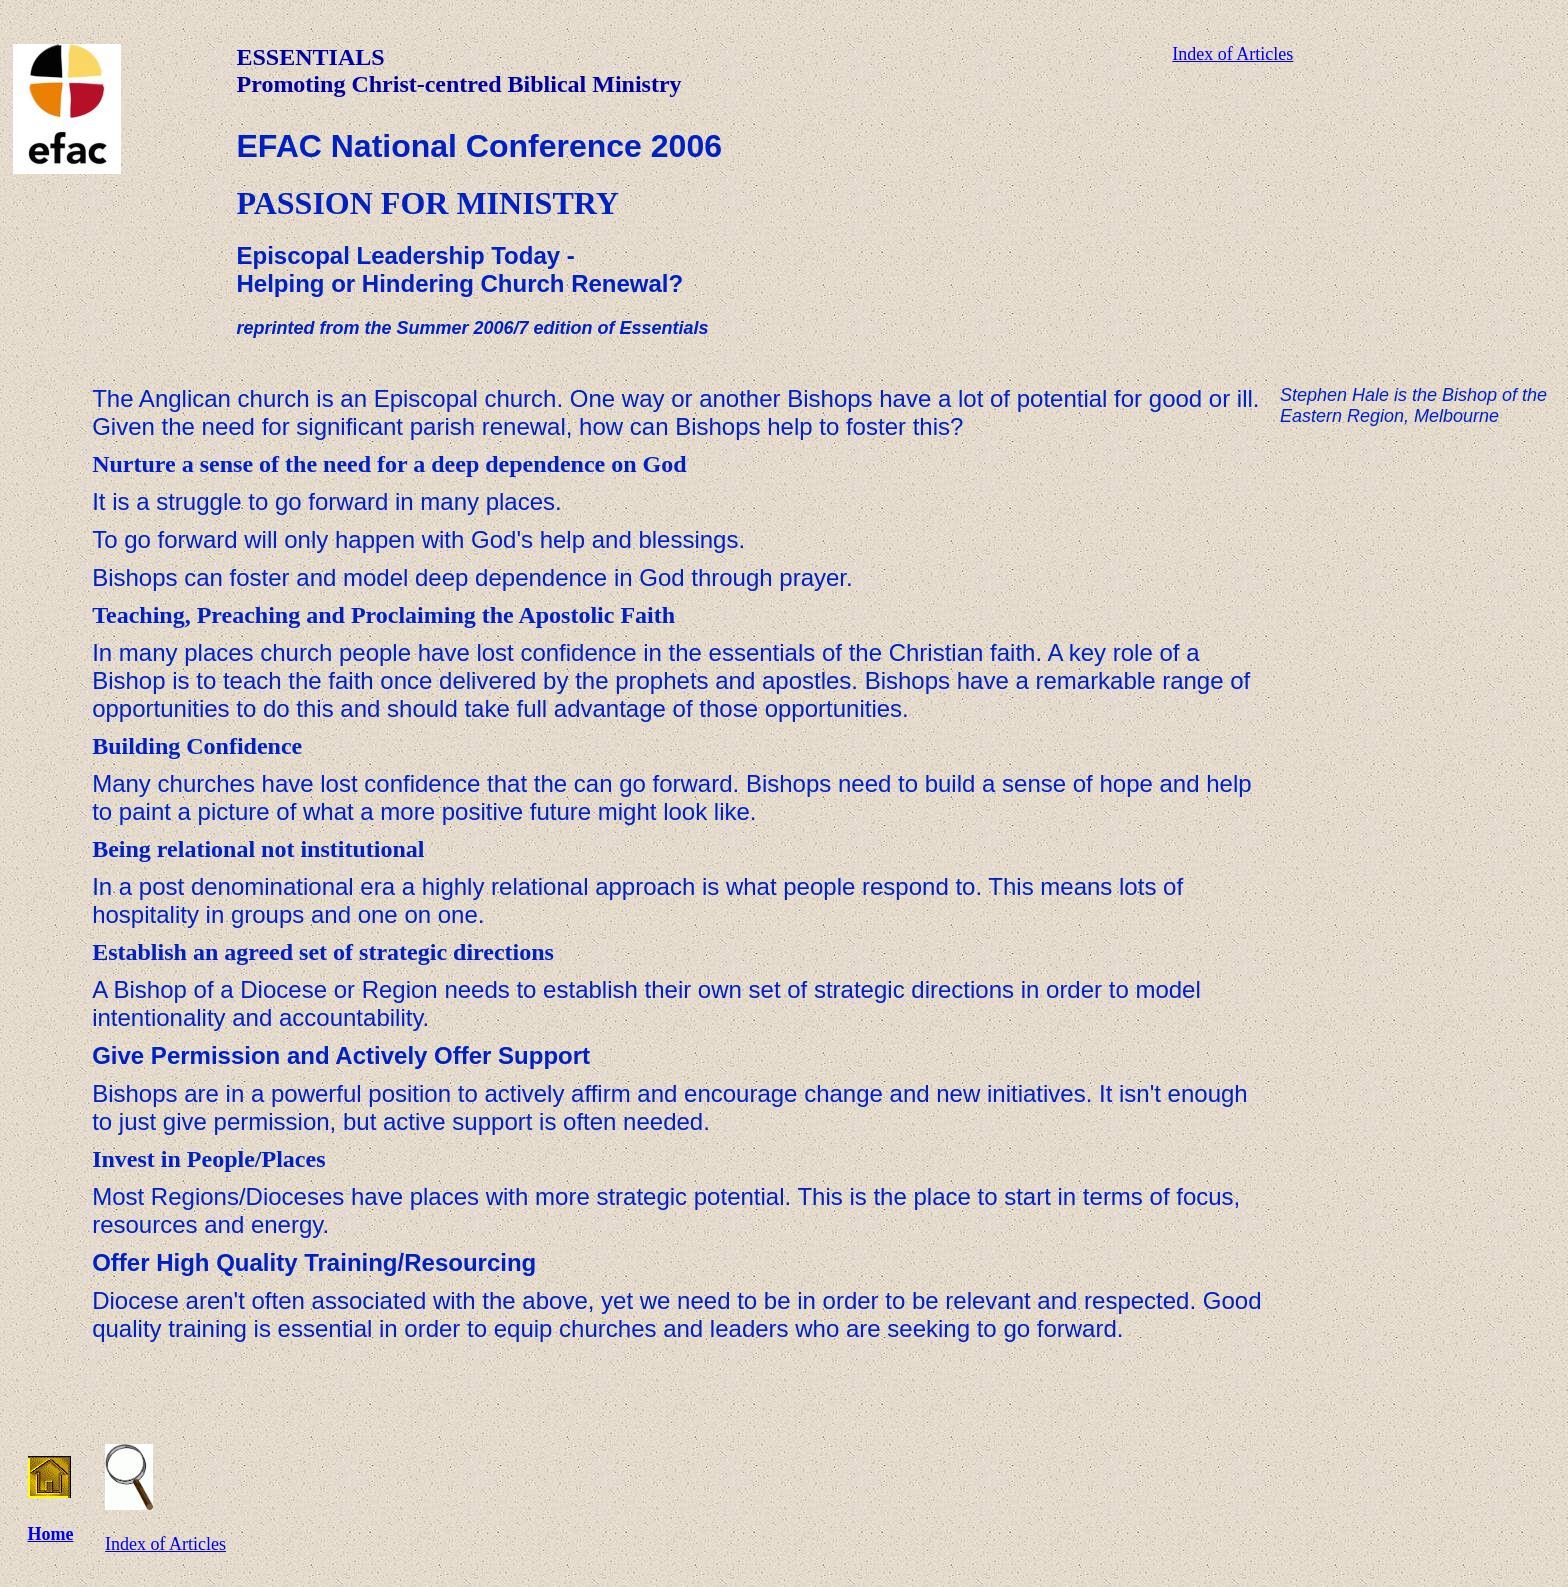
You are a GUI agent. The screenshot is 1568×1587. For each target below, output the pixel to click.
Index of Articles (1232, 54)
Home (51, 1534)
